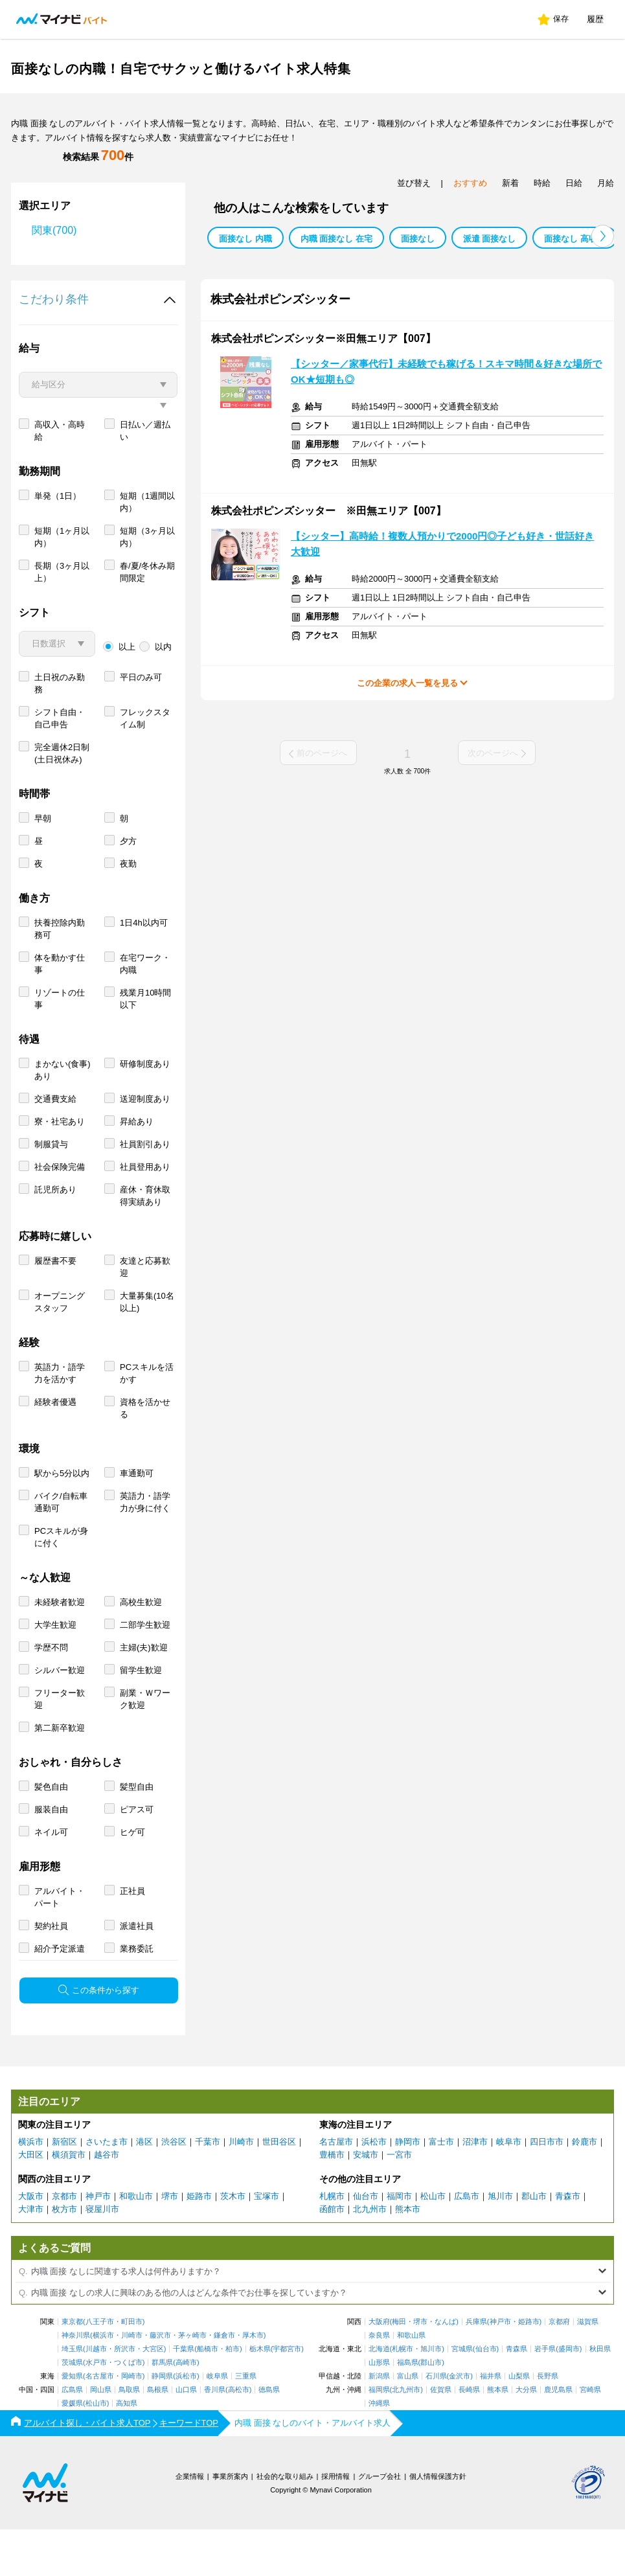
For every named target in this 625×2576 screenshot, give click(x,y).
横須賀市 (68, 2201)
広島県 (72, 2436)
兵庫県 (476, 2368)
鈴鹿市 (584, 2188)
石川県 (436, 2422)
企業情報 (190, 2523)
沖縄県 (379, 2450)
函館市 (332, 2256)
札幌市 (332, 2243)
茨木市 (232, 2243)
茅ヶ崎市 (192, 2382)
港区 (144, 2188)
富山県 (407, 2422)
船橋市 (207, 2395)
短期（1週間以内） (147, 549)
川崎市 (241, 2188)
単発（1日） (57, 542)
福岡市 (399, 2243)
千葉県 (183, 2395)
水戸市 (96, 2409)
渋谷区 (174, 2188)
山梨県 (519, 2422)
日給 (573, 183)
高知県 (126, 2450)
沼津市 (475, 2188)
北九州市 (370, 2256)
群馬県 (162, 2409)
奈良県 (379, 2382)
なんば (445, 2368)
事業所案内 (230, 2523)
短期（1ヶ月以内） (61, 584)
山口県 (186, 2436)
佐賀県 (440, 2436)
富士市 (441, 2188)
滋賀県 (587, 2368)
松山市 (433, 2243)
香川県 (214, 2436)
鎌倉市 (224, 2382)
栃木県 (260, 2395)
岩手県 (545, 2395)
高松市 (238, 2436)
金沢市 (459, 2422)
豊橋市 (332, 2201)
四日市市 (546, 2188)
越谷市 (106, 2201)
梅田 (399, 2368)
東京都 (72, 2368)
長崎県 (469, 2436)
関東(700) (54, 230)
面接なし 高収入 (575, 239)
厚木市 (253, 2382)
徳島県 (269, 2436)
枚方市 (64, 2256)
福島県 (407, 2409)
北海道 (379, 2395)
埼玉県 (72, 2395)
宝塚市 (266, 2243)
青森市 (567, 2243)
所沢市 (124, 2395)
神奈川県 (76, 2382)
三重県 (245, 2422)
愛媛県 (72, 2450)
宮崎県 (590, 2436)
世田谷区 (279, 2188)
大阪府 (379, 2368)
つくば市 (128, 2409)
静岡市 (407, 2188)
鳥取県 (129, 2436)
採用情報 (335, 2523)
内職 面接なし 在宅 (336, 239)
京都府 (559, 2368)
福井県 (490, 2422)
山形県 (379, 2409)
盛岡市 (569, 2395)
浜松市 (374, 2188)
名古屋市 (336, 2188)
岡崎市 (131, 2422)
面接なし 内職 (245, 239)
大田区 (30, 2201)
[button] (602, 236)
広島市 (466, 2243)
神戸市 (98, 2243)
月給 (605, 183)
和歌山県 (411, 2382)
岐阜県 (217, 2422)
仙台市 (365, 2243)
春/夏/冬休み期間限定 (147, 619)
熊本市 (407, 2256)
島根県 (157, 2436)
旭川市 (500, 2243)
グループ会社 (379, 2523)
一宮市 (399, 2201)
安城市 (365, 2201)
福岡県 (379, 2436)
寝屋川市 (102, 2256)
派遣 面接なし (489, 239)
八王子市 (99, 2368)
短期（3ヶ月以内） (147, 584)
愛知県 (72, 2422)
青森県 (516, 2395)
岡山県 (100, 2436)
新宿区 (64, 2188)
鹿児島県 (558, 2436)
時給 (542, 183)
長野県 (547, 2422)
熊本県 (497, 2436)
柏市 (232, 2395)
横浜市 (30, 2188)
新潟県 (379, 2422)
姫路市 (199, 2243)
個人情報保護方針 (437, 2523)
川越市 (96, 2395)
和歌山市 (136, 2243)
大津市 (30, 2256)
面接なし (418, 239)
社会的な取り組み (284, 2523)
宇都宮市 (287, 2395)
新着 (510, 183)
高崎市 (186, 2409)
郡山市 (534, 2243)
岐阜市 (508, 2188)
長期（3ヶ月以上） (61, 619)
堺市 (169, 2243)
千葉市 (207, 2188)
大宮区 (153, 2395)
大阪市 (30, 2243)
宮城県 (462, 2395)
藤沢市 (160, 2382)
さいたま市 (106, 2188)
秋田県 (600, 2395)
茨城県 (72, 2409)
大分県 (526, 2436)
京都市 (64, 2243)
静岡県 (162, 2422)
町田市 (131, 2368)
